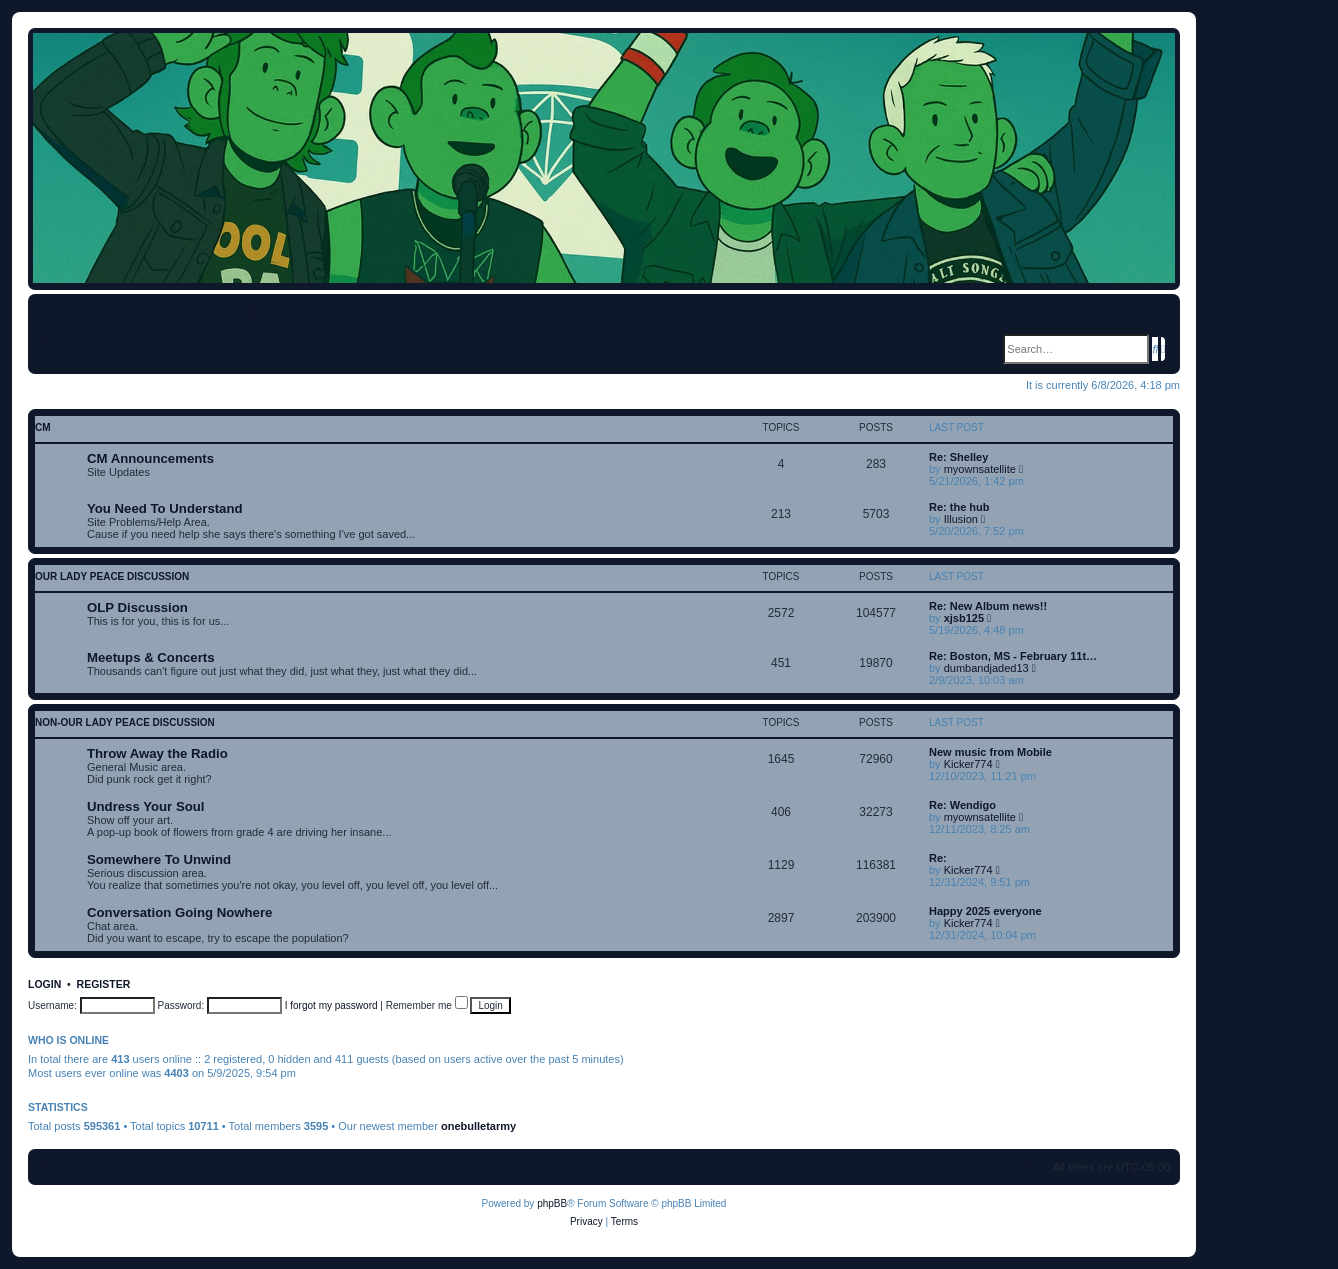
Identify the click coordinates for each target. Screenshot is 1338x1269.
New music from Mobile (990, 752)
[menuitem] (187, 312)
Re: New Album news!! (988, 606)
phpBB (552, 1203)
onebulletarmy (478, 1126)
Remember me (427, 1005)
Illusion (961, 519)
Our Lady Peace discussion (112, 576)
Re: (938, 858)
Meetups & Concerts (151, 657)
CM (43, 427)
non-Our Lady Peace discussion (125, 722)
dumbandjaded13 (986, 668)
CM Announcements (150, 458)
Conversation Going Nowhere (179, 912)
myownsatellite (980, 469)
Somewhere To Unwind (159, 859)
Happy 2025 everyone (985, 911)
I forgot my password (331, 1005)
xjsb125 (964, 618)
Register (104, 984)
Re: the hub (959, 507)
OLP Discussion (137, 607)
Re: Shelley (958, 457)
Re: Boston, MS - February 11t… (1013, 656)
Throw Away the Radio (157, 753)
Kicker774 (968, 764)
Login (44, 984)
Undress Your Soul (146, 806)
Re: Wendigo (962, 805)
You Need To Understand (165, 508)
